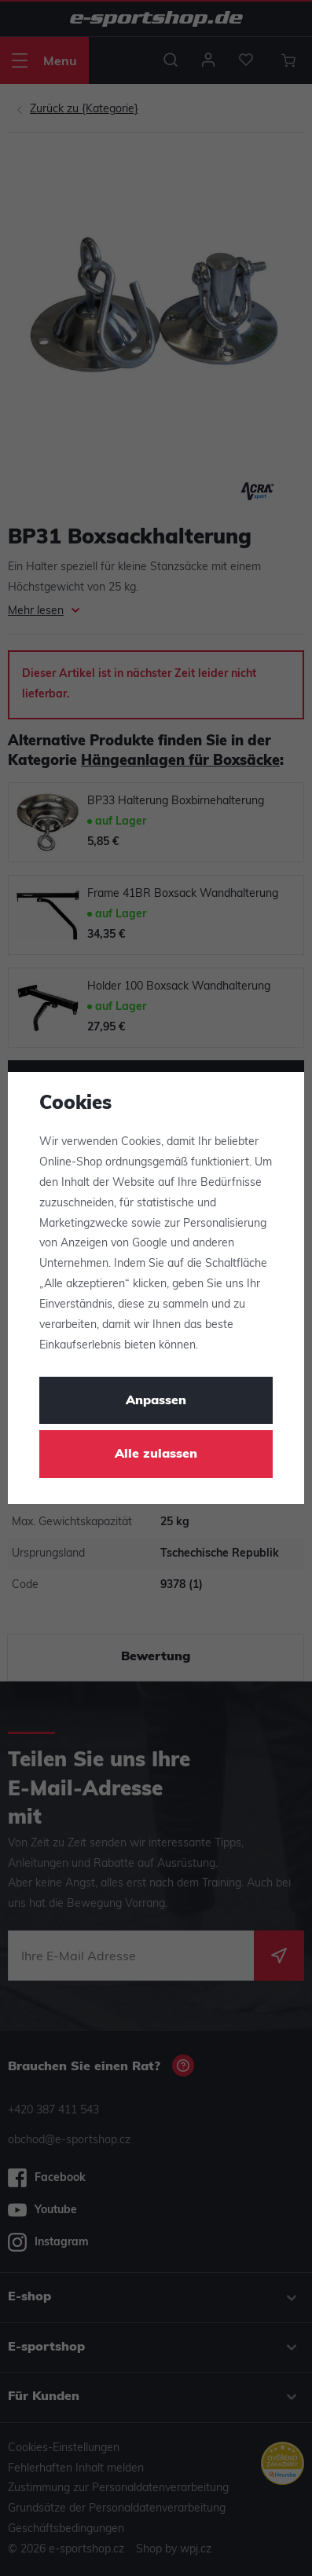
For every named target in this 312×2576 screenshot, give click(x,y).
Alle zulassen (156, 1454)
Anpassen (156, 1401)
